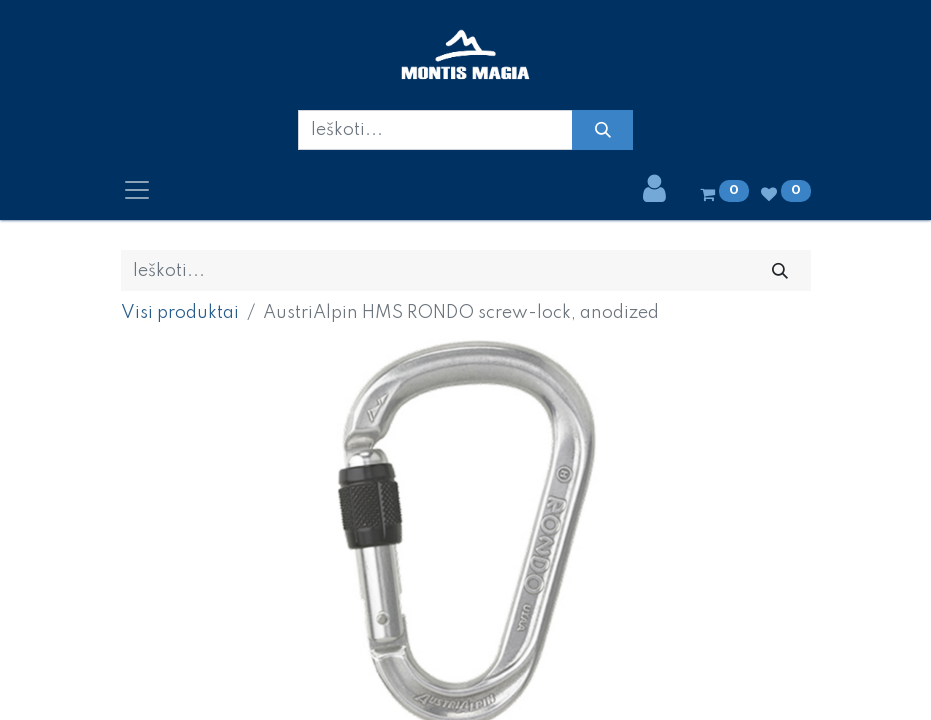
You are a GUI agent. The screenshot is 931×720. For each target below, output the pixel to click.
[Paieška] (602, 130)
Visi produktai (180, 313)
